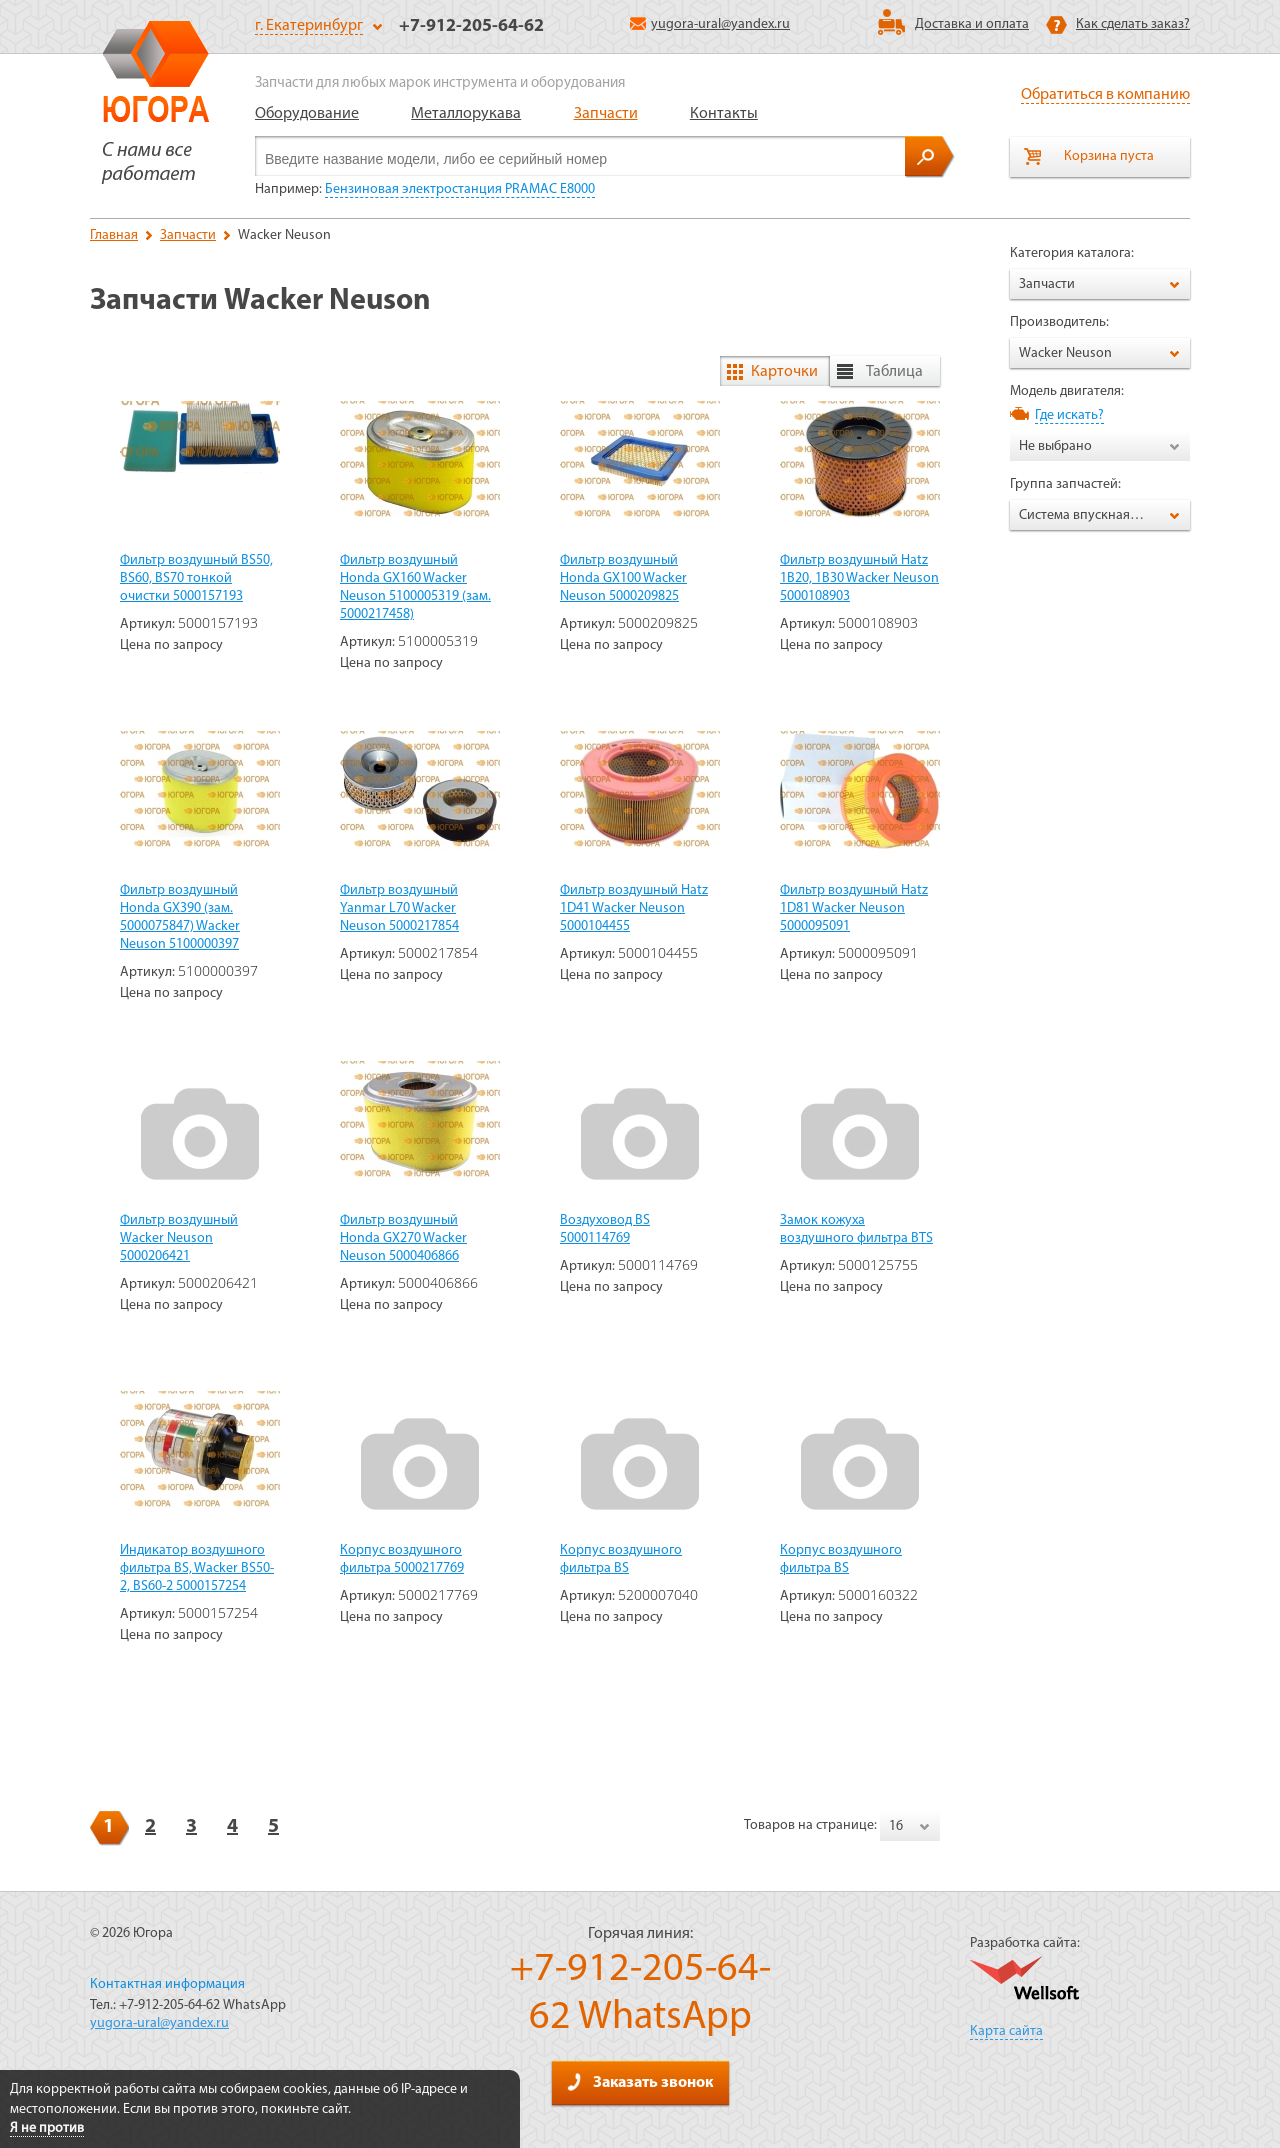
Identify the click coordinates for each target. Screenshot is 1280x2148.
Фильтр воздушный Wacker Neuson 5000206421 (179, 1238)
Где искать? (1069, 415)
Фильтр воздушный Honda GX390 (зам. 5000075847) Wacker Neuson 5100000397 (180, 917)
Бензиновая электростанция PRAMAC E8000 (460, 189)
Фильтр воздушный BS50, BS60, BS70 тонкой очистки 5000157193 (196, 578)
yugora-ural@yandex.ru (710, 24)
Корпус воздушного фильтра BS (621, 1559)
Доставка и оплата (972, 24)
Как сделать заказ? (1133, 24)
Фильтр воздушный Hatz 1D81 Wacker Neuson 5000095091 (854, 908)
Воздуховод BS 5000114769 (605, 1229)
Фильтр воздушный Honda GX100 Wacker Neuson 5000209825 (623, 578)
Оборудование (307, 114)
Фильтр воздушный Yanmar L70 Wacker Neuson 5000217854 (399, 908)
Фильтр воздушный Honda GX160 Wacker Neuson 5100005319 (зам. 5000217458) (415, 587)
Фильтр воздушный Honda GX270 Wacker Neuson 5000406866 (403, 1238)
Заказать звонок (640, 2082)
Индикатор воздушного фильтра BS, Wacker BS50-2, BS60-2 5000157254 (197, 1568)
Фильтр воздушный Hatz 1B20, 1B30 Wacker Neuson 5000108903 (859, 578)
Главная (114, 235)
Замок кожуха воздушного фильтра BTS (856, 1229)
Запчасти (606, 114)
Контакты (724, 114)
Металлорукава (466, 114)
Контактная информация (167, 1984)
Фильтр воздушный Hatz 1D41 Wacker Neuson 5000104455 (634, 908)
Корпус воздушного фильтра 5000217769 (402, 1559)
